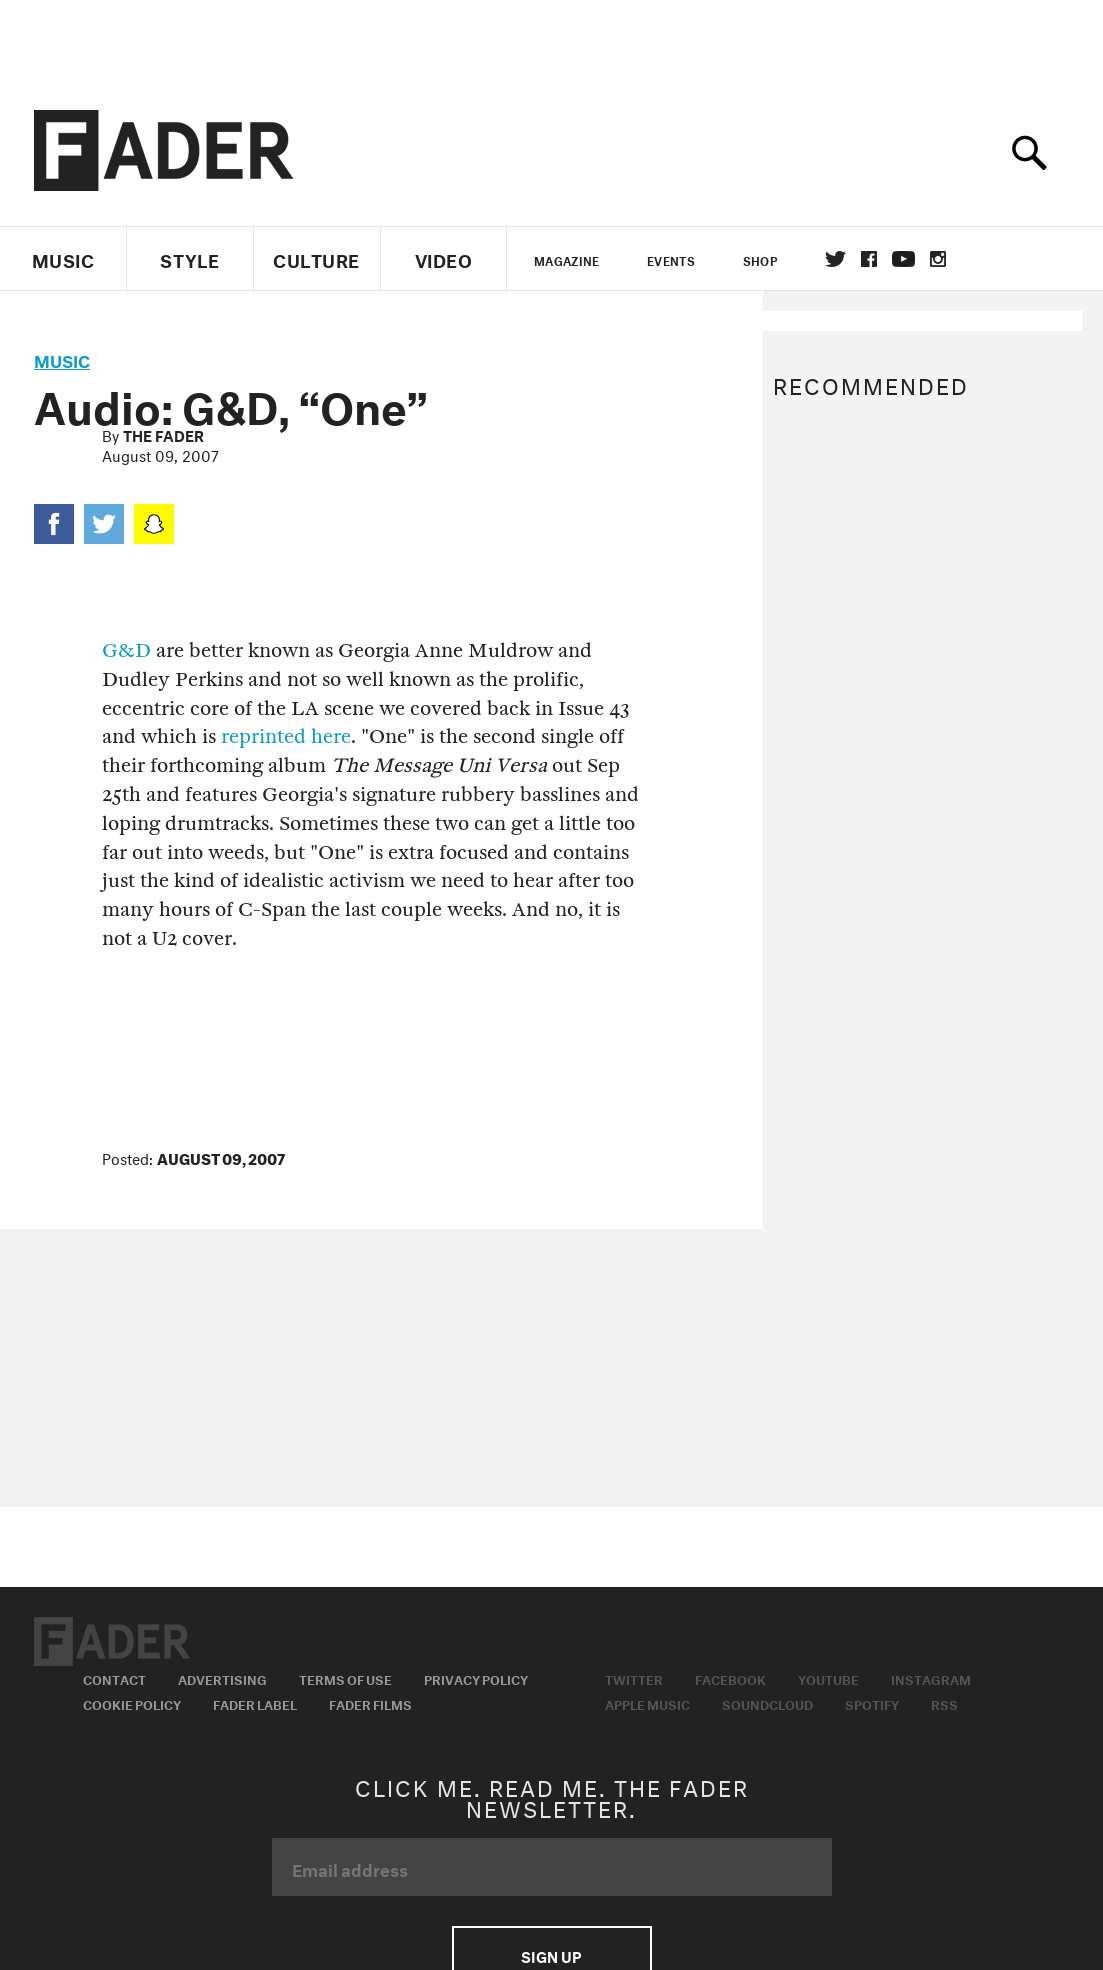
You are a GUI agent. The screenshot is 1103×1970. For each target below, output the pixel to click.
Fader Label (255, 1703)
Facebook (730, 1678)
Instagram (931, 1678)
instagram (938, 259)
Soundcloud (767, 1703)
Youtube (828, 1678)
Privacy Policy (476, 1678)
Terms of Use (345, 1678)
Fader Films (370, 1703)
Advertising (222, 1678)
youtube (903, 259)
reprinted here (286, 736)
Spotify (872, 1703)
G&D (126, 650)
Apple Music (647, 1703)
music (62, 358)
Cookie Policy (132, 1703)
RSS (944, 1703)
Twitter (835, 259)
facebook (869, 259)
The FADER (163, 434)
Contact (114, 1678)
